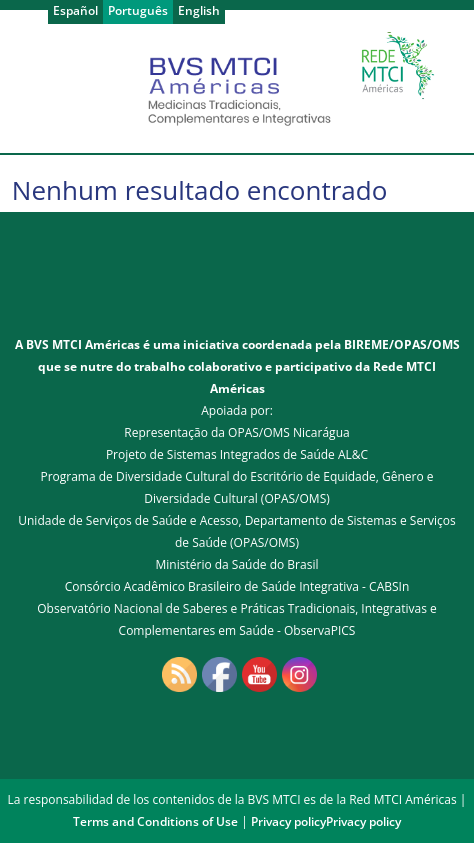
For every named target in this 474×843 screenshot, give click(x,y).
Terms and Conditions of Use (155, 821)
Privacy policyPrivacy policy (326, 821)
